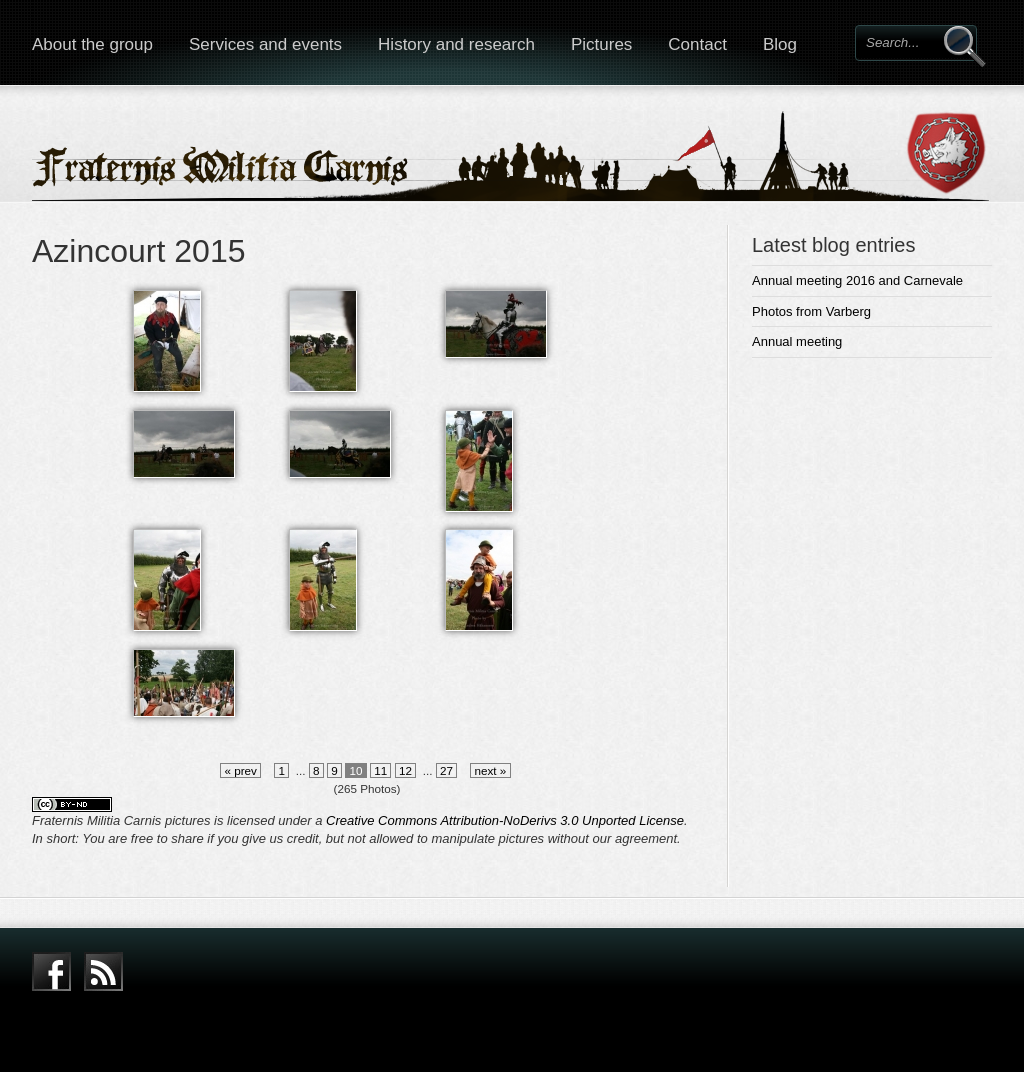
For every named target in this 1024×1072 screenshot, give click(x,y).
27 (447, 770)
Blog (780, 44)
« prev (240, 770)
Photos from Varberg (811, 311)
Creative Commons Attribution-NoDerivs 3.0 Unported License (505, 820)
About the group (92, 44)
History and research (456, 44)
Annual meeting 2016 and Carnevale (857, 280)
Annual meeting (797, 341)
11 (381, 770)
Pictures (601, 44)
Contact (697, 44)
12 (406, 770)
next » (490, 770)
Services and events (265, 44)
